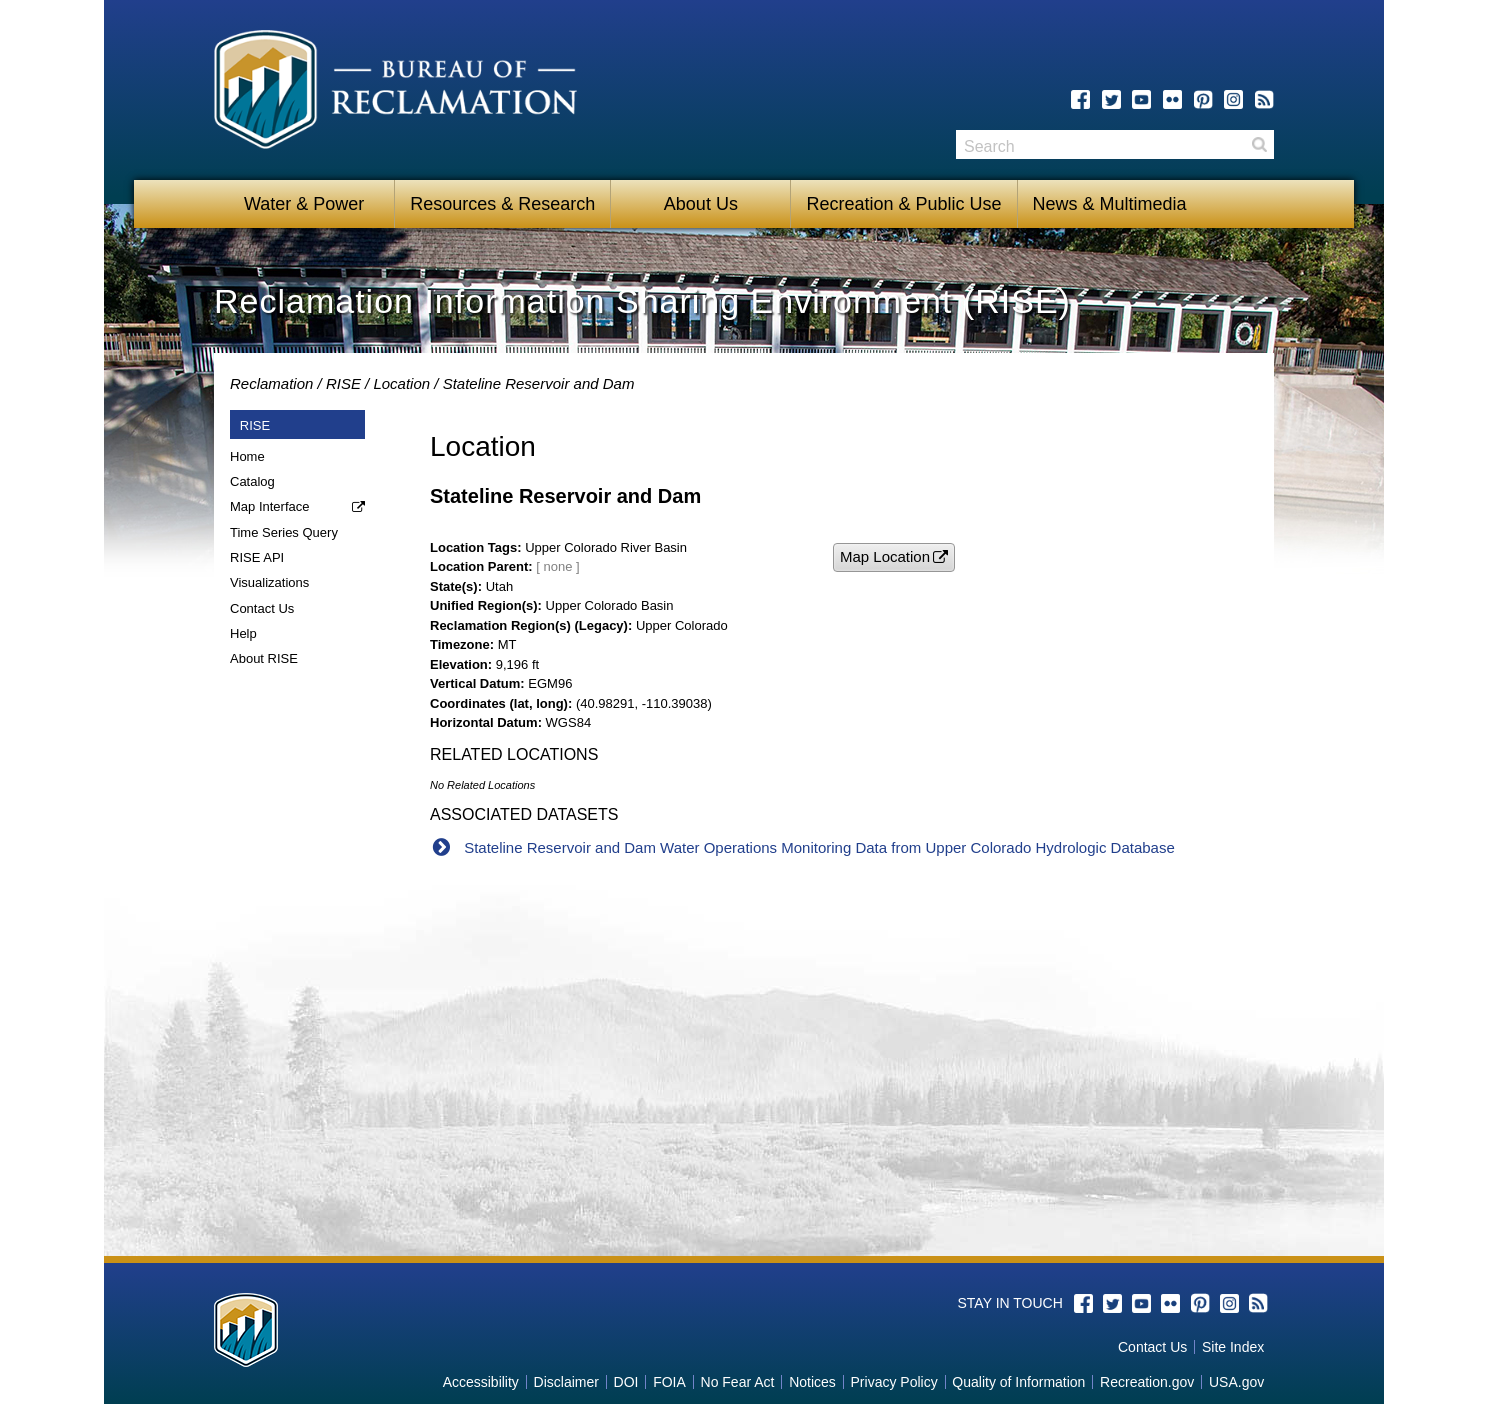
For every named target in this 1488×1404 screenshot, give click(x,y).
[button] (894, 557)
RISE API (257, 557)
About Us (701, 204)
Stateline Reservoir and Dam (539, 383)
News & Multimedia (1110, 204)
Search (1259, 144)
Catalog (252, 481)
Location (401, 383)
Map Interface (270, 506)
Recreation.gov (1147, 1382)
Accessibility (481, 1382)
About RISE (264, 658)
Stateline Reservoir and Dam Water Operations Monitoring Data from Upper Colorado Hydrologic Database (819, 847)
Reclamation (271, 383)
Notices (812, 1382)
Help (243, 633)
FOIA (669, 1382)
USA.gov (1236, 1382)
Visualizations (269, 582)
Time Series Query (284, 532)
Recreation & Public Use (903, 204)
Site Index (1233, 1347)
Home (247, 456)
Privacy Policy (894, 1382)
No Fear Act (738, 1382)
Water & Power (304, 204)
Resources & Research (502, 204)
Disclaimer (566, 1382)
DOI (626, 1382)
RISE (343, 383)
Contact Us (262, 608)
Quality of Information (1018, 1382)
